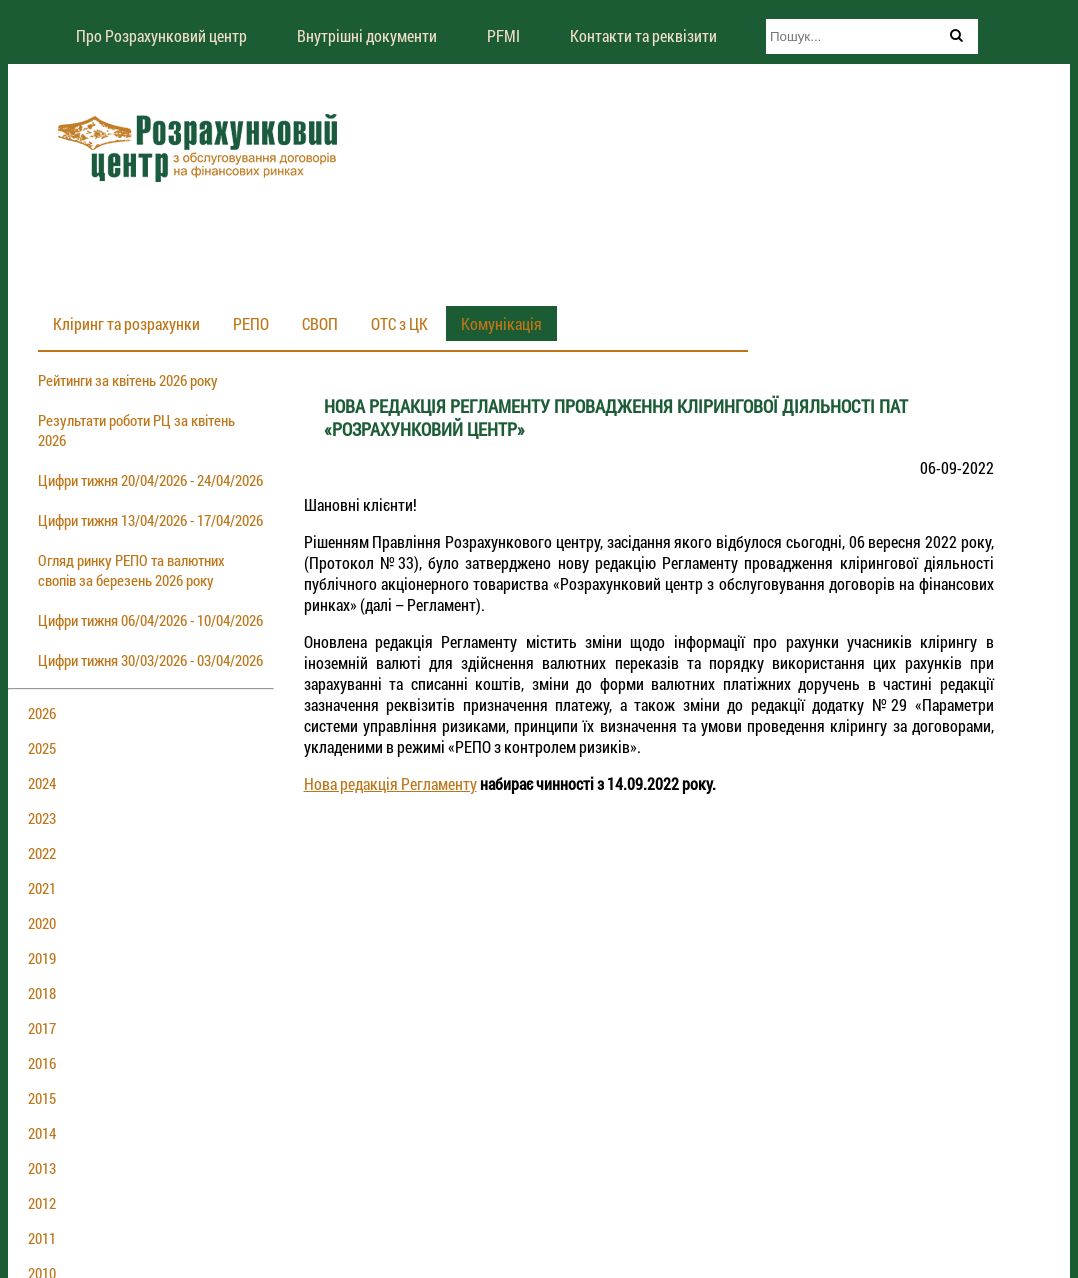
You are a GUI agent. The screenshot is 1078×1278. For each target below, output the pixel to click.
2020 (42, 923)
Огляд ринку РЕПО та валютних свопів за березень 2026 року (131, 570)
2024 (42, 783)
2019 (42, 958)
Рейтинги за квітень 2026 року (128, 380)
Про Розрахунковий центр (161, 35)
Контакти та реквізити (643, 35)
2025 (42, 748)
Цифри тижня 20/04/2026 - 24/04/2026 (150, 480)
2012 (42, 1203)
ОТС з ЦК (399, 323)
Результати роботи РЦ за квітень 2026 (136, 430)
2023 (42, 818)
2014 (42, 1133)
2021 (42, 888)
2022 (42, 853)
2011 (42, 1238)
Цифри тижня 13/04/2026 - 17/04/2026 (150, 520)
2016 (42, 1063)
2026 (42, 713)
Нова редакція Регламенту (390, 783)
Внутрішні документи (367, 35)
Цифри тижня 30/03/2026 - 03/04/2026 (150, 660)
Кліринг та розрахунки (126, 323)
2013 (42, 1168)
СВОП (320, 323)
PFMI (503, 35)
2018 (42, 993)
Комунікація (501, 323)
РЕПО (251, 323)
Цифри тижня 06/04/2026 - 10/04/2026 (150, 620)
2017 (42, 1028)
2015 (42, 1098)
